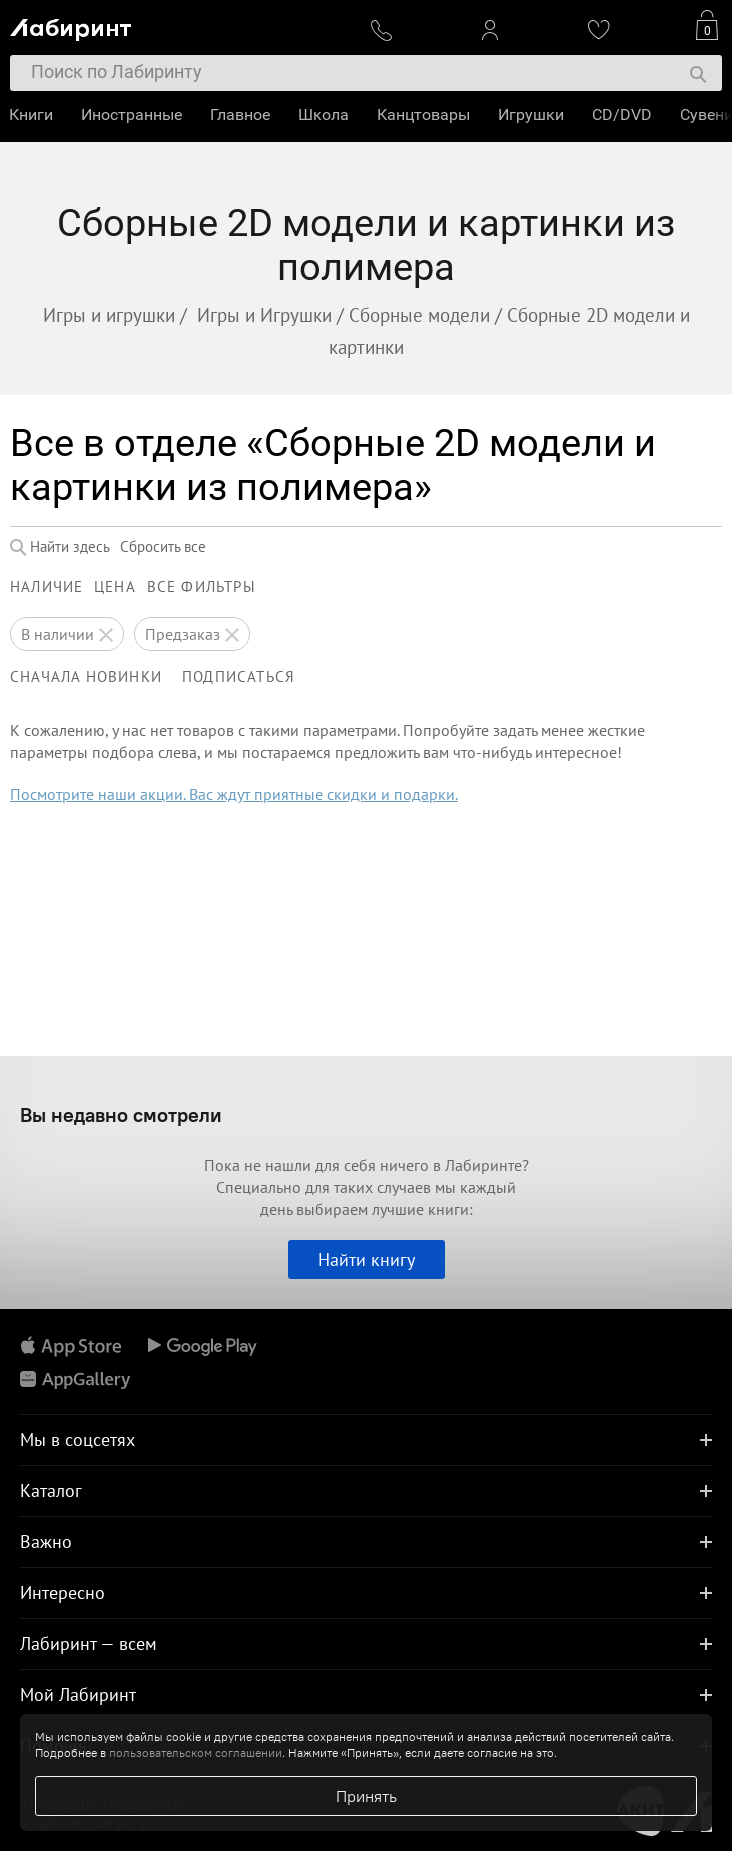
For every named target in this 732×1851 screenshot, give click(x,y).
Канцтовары (424, 114)
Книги (32, 114)
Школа (324, 114)
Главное (241, 114)
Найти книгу (366, 1259)
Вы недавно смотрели (121, 1114)
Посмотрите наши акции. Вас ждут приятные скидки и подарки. (234, 794)
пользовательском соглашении (195, 1752)
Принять (366, 1796)
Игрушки (532, 114)
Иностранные (132, 114)
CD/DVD (623, 114)
